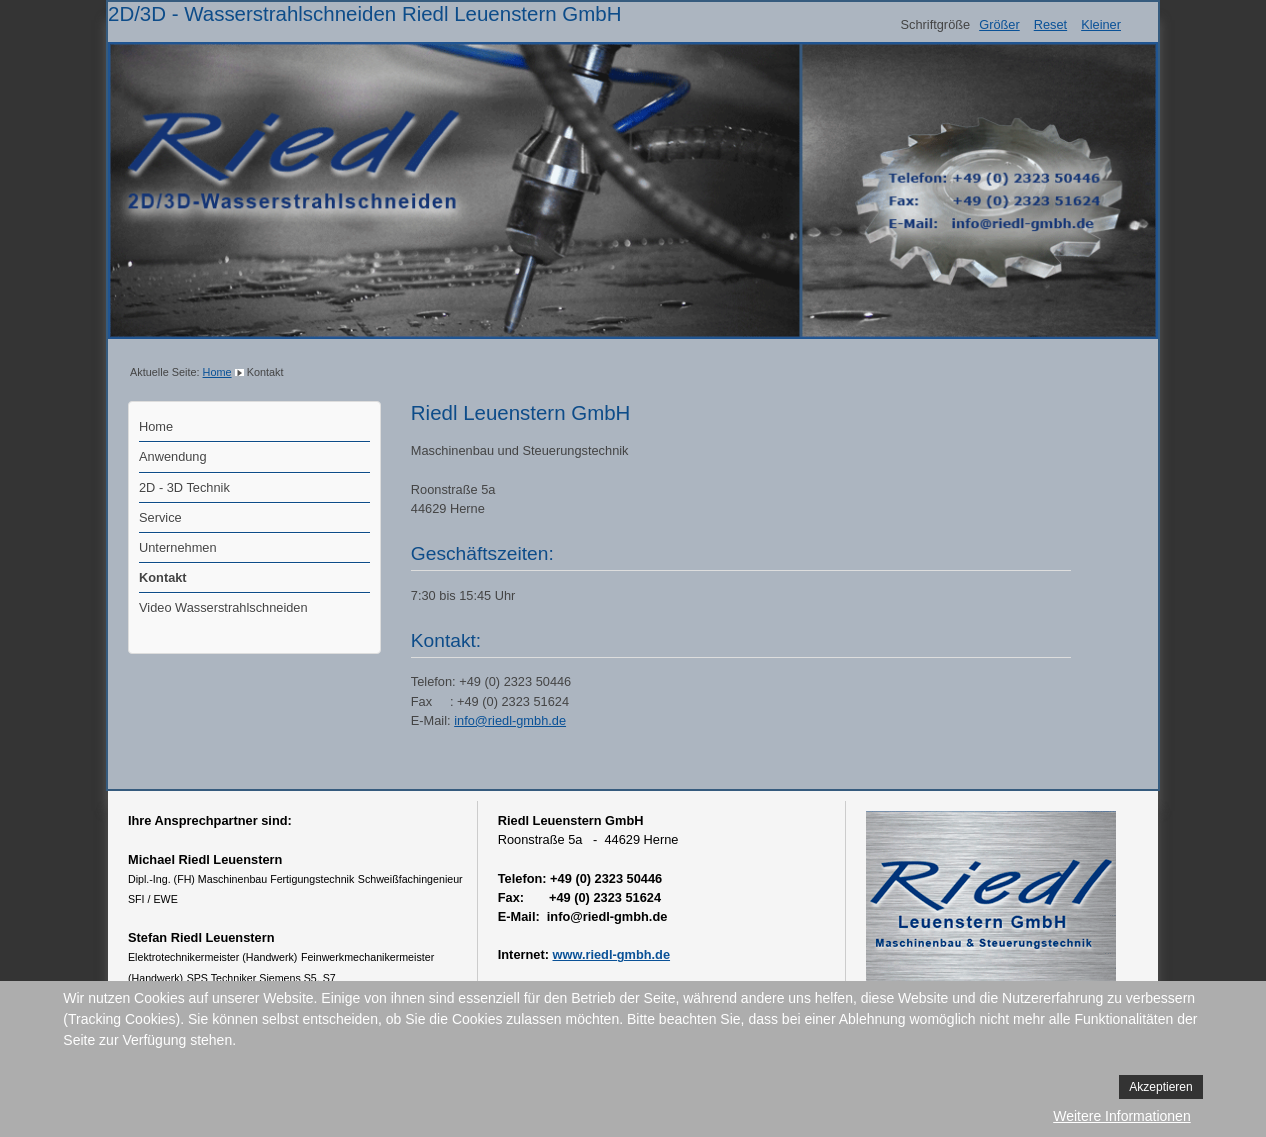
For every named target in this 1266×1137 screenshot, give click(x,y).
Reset (1050, 24)
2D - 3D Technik (184, 487)
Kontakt (163, 577)
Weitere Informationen (1121, 1116)
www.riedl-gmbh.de (612, 954)
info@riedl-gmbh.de (510, 720)
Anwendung (173, 456)
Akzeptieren (1160, 1087)
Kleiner (1101, 24)
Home (217, 372)
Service (160, 517)
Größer (999, 24)
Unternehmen (178, 547)
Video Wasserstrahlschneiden (223, 607)
